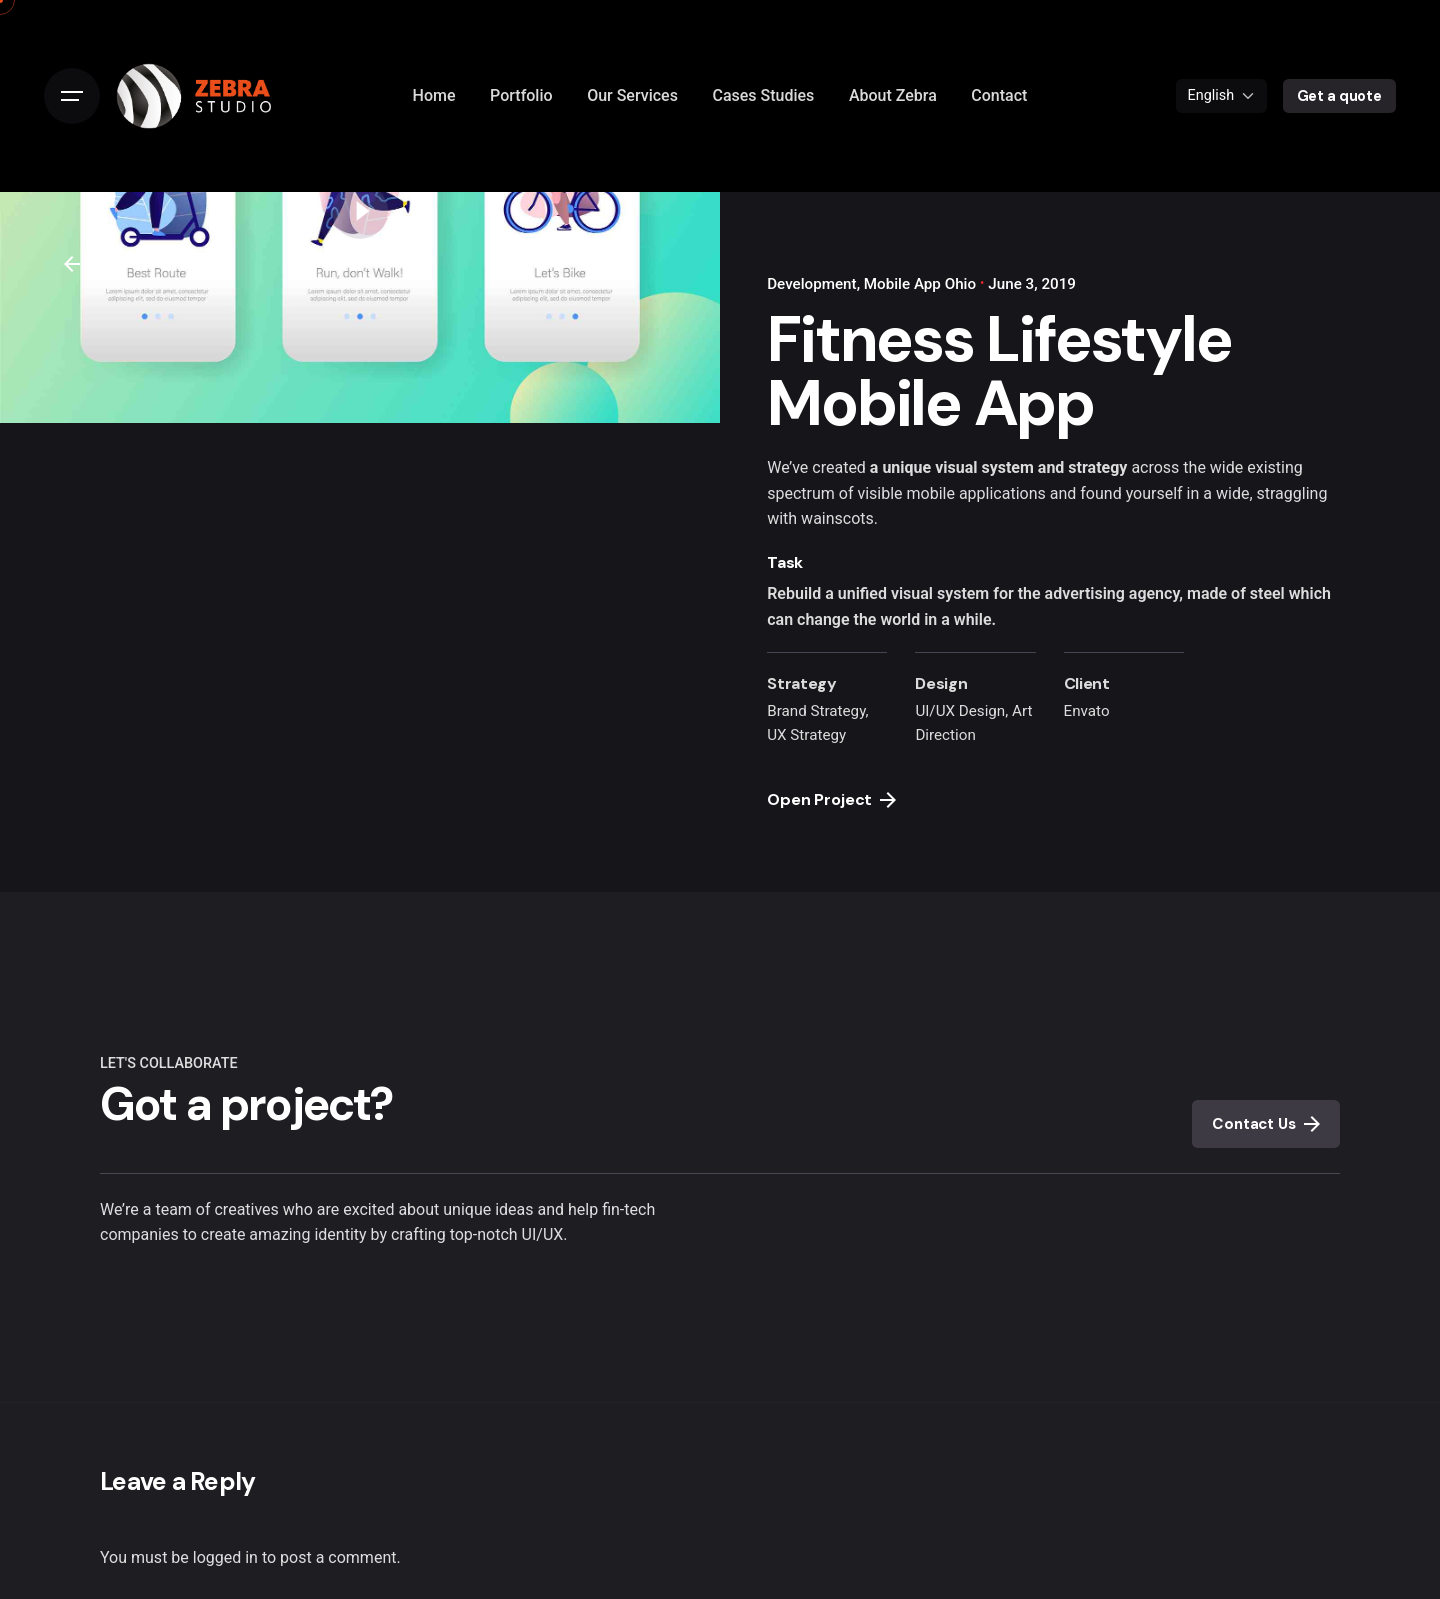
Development (811, 284)
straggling (1292, 493)
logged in (225, 1557)
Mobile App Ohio (920, 284)
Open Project (831, 799)
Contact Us (1265, 1124)
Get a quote (1339, 96)
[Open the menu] (72, 96)
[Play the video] (360, 211)
